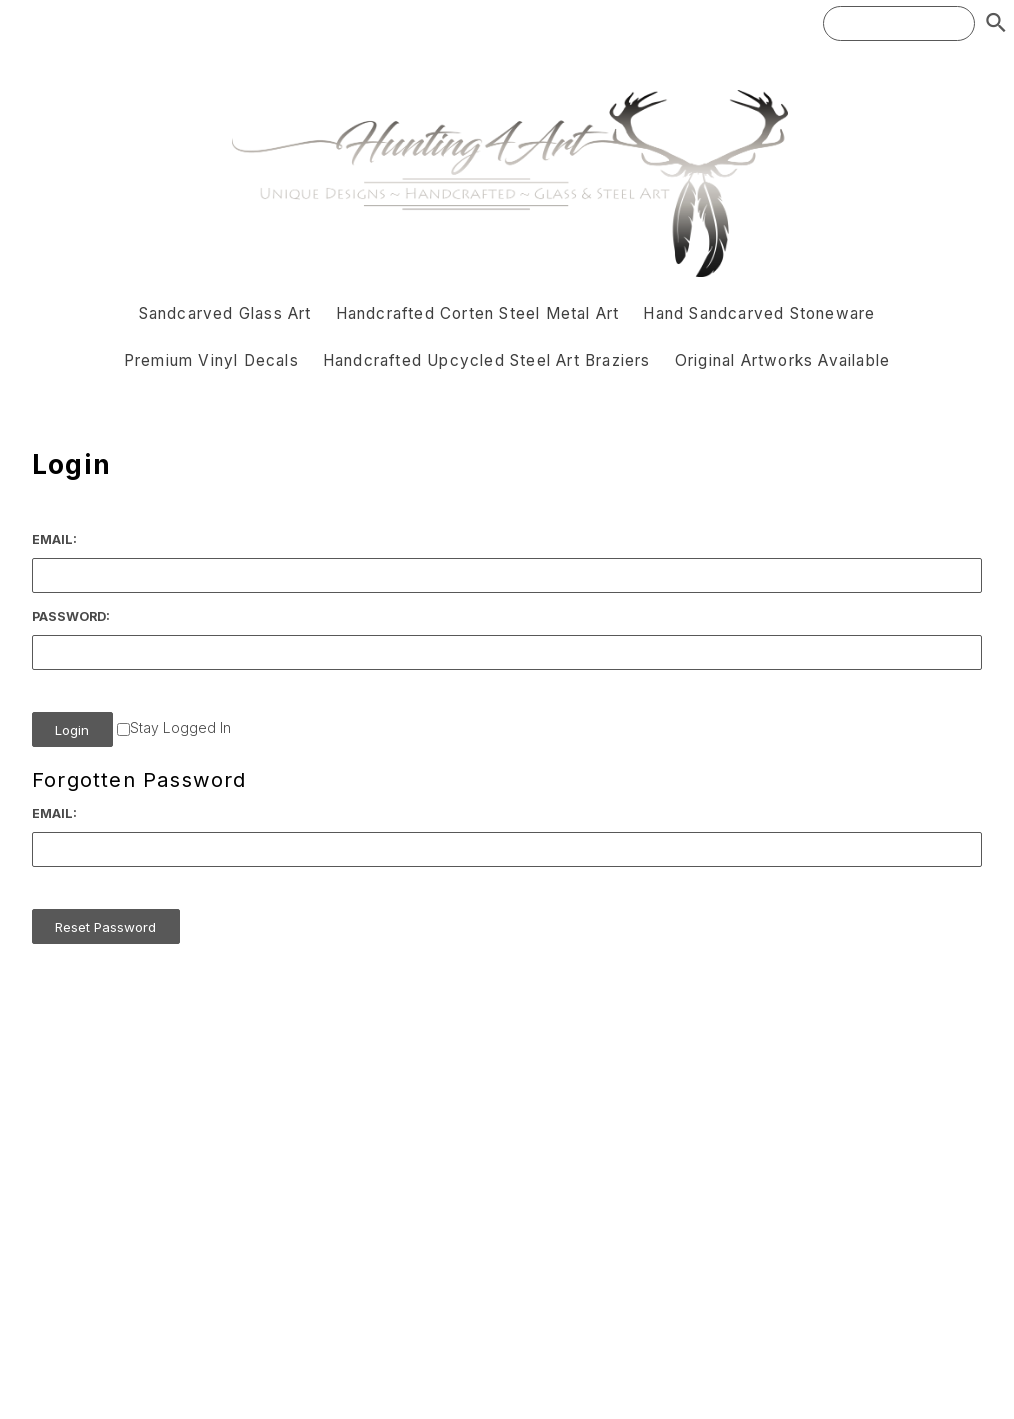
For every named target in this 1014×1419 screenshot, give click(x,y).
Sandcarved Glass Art (225, 313)
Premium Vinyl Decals (211, 360)
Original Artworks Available (782, 360)
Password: (71, 616)
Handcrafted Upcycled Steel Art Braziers (487, 360)
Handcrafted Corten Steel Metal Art (478, 313)
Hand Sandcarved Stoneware (759, 313)
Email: (54, 539)
